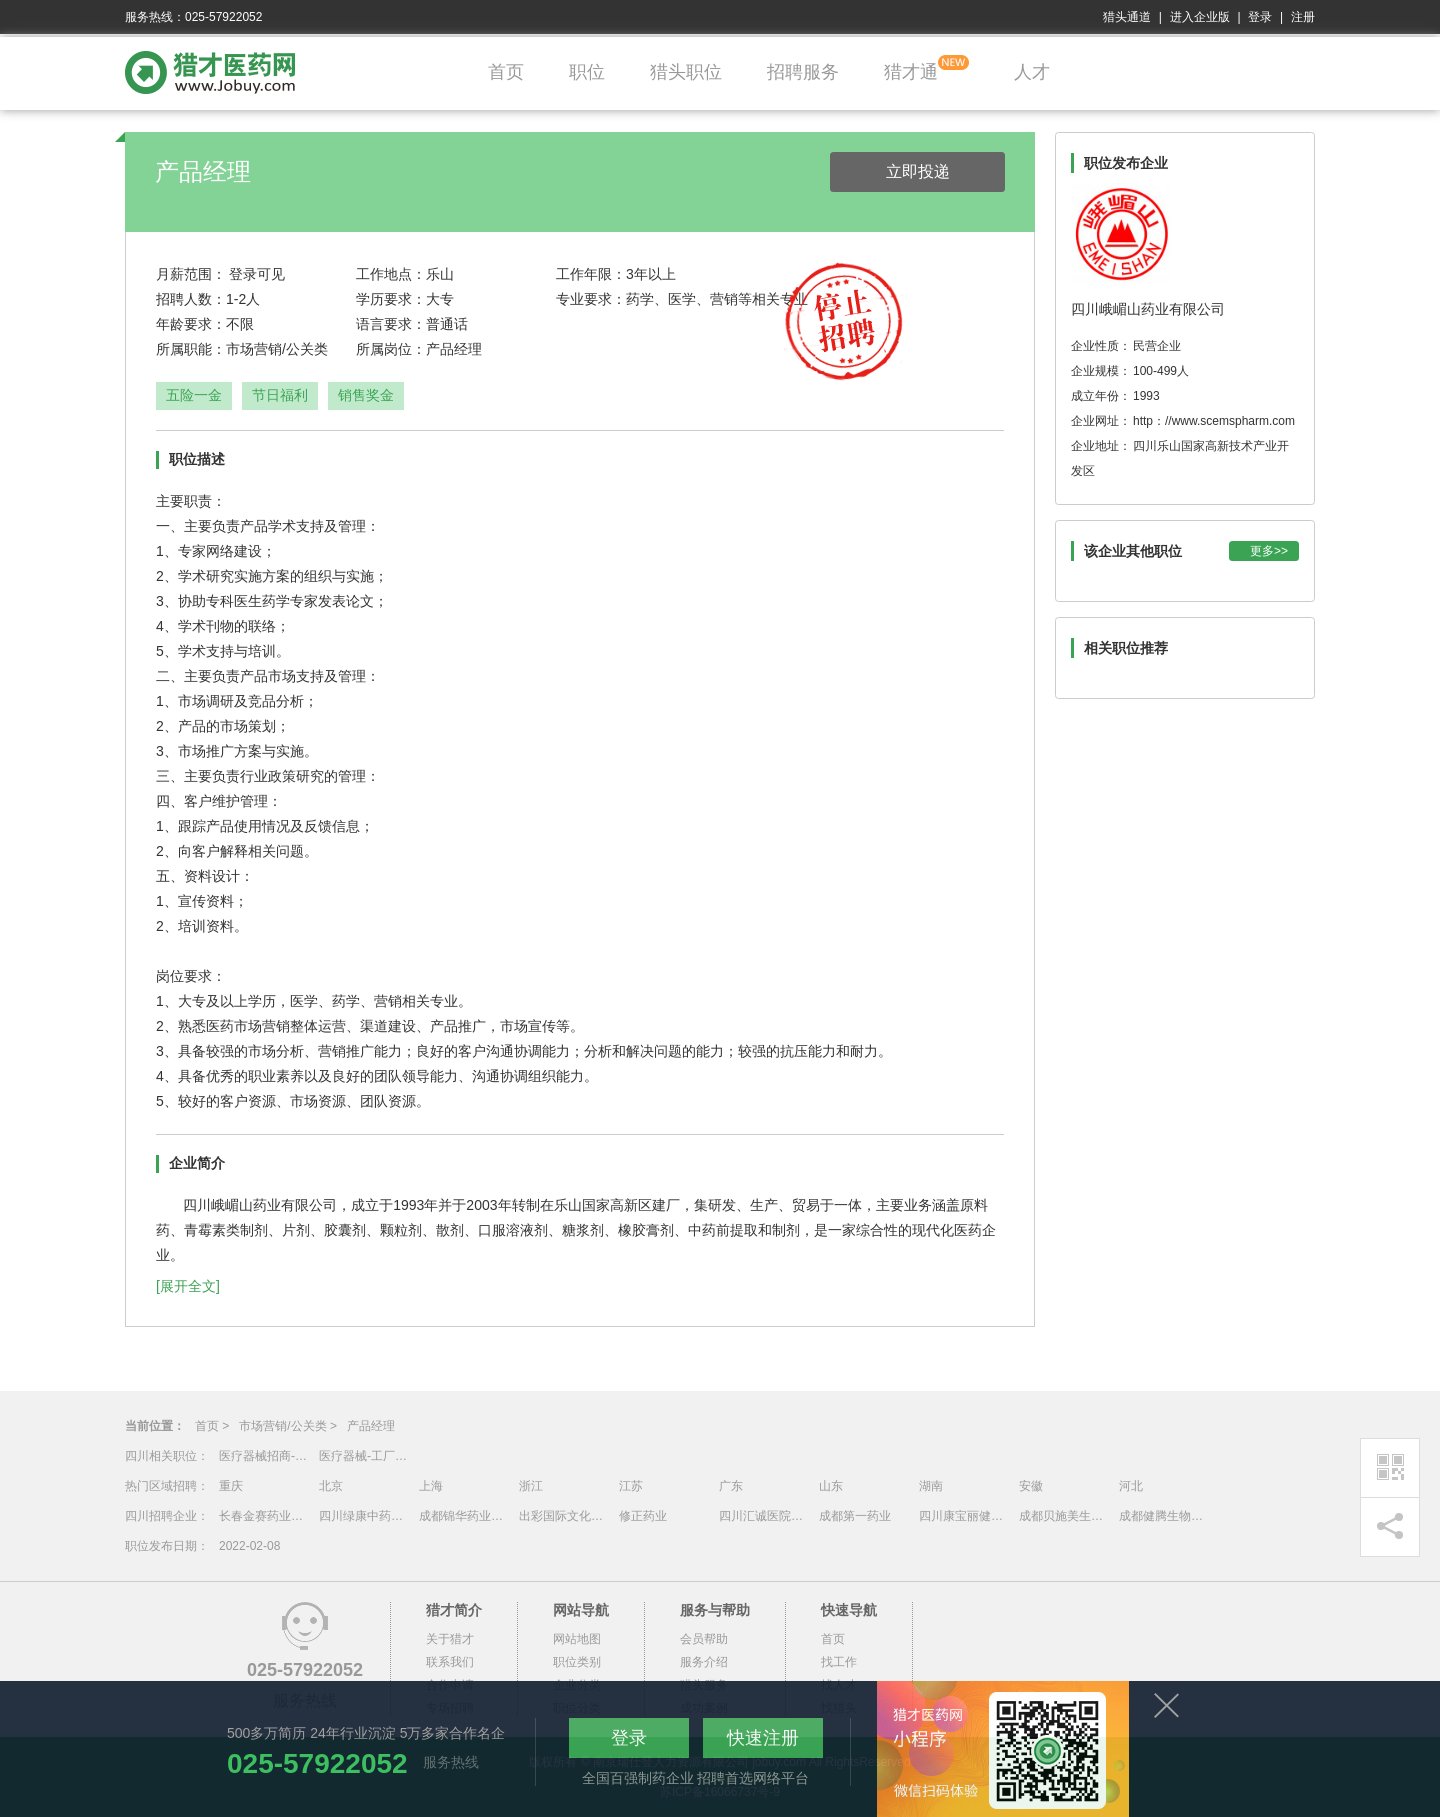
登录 (1260, 17)
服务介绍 (704, 1662)
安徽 (1031, 1486)
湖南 (931, 1486)
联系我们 (450, 1662)
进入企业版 (1200, 17)
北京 (331, 1486)
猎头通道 (1127, 17)
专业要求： (591, 299)
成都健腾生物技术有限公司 (1164, 1516)
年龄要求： (191, 324)
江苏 (631, 1486)
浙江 (531, 1486)
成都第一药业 (855, 1516)
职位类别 (577, 1662)
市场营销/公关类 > (288, 1426)
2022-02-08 (249, 1546)
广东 (731, 1486)
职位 (587, 72)
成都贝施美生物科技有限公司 (1064, 1516)
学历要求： (391, 299)
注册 (1303, 17)
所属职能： (191, 349)
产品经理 (371, 1426)
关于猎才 (450, 1639)
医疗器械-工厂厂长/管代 (364, 1456)
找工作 (839, 1662)
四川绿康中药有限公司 (364, 1516)
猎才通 (911, 72)
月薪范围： (191, 274)
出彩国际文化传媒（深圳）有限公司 (564, 1516)
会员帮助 (704, 1639)
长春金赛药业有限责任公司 (264, 1516)
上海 (431, 1486)
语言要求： (391, 324)
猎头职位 (686, 72)
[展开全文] (188, 1286)
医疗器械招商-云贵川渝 (264, 1456)
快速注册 (763, 1738)
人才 (1032, 72)
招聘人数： (191, 299)
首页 (506, 72)
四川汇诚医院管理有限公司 (764, 1516)
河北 (1131, 1486)
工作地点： (391, 274)
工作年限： (591, 274)
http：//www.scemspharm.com (1214, 421)
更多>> (1269, 551)
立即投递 (918, 171)
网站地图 (577, 1639)
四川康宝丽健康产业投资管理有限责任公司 (964, 1516)
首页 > (212, 1426)
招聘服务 (803, 72)
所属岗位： (391, 349)
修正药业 (643, 1516)
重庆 (231, 1486)
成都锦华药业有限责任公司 (464, 1516)
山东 (831, 1486)
